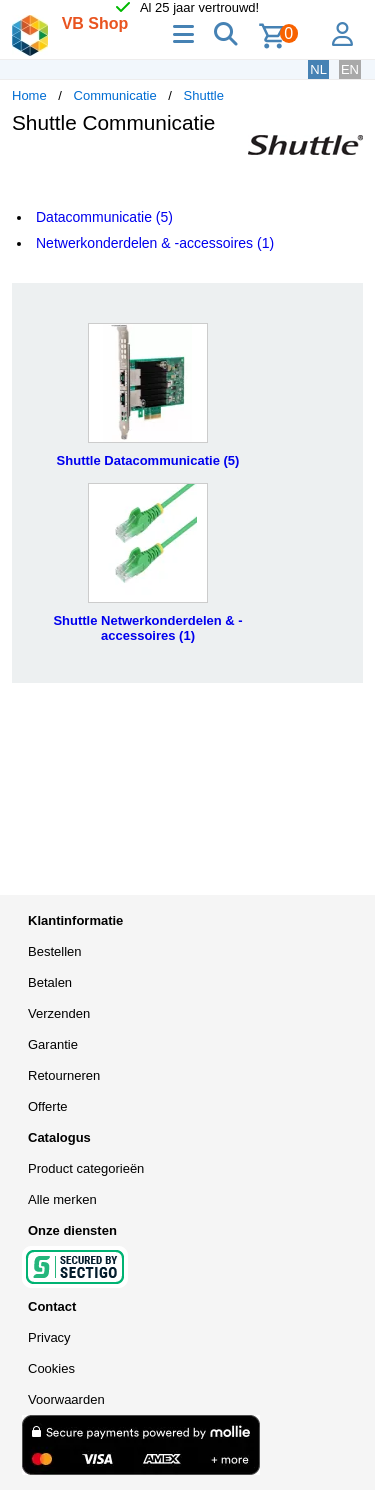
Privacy (49, 1337)
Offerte (48, 1106)
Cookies (51, 1368)
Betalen (50, 982)
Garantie (53, 1044)
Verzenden (59, 1013)
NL (318, 69)
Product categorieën (86, 1168)
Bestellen (54, 951)
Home (29, 95)
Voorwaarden (66, 1399)
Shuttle (204, 95)
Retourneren (64, 1075)
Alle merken (62, 1199)
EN (350, 69)
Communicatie (115, 95)
